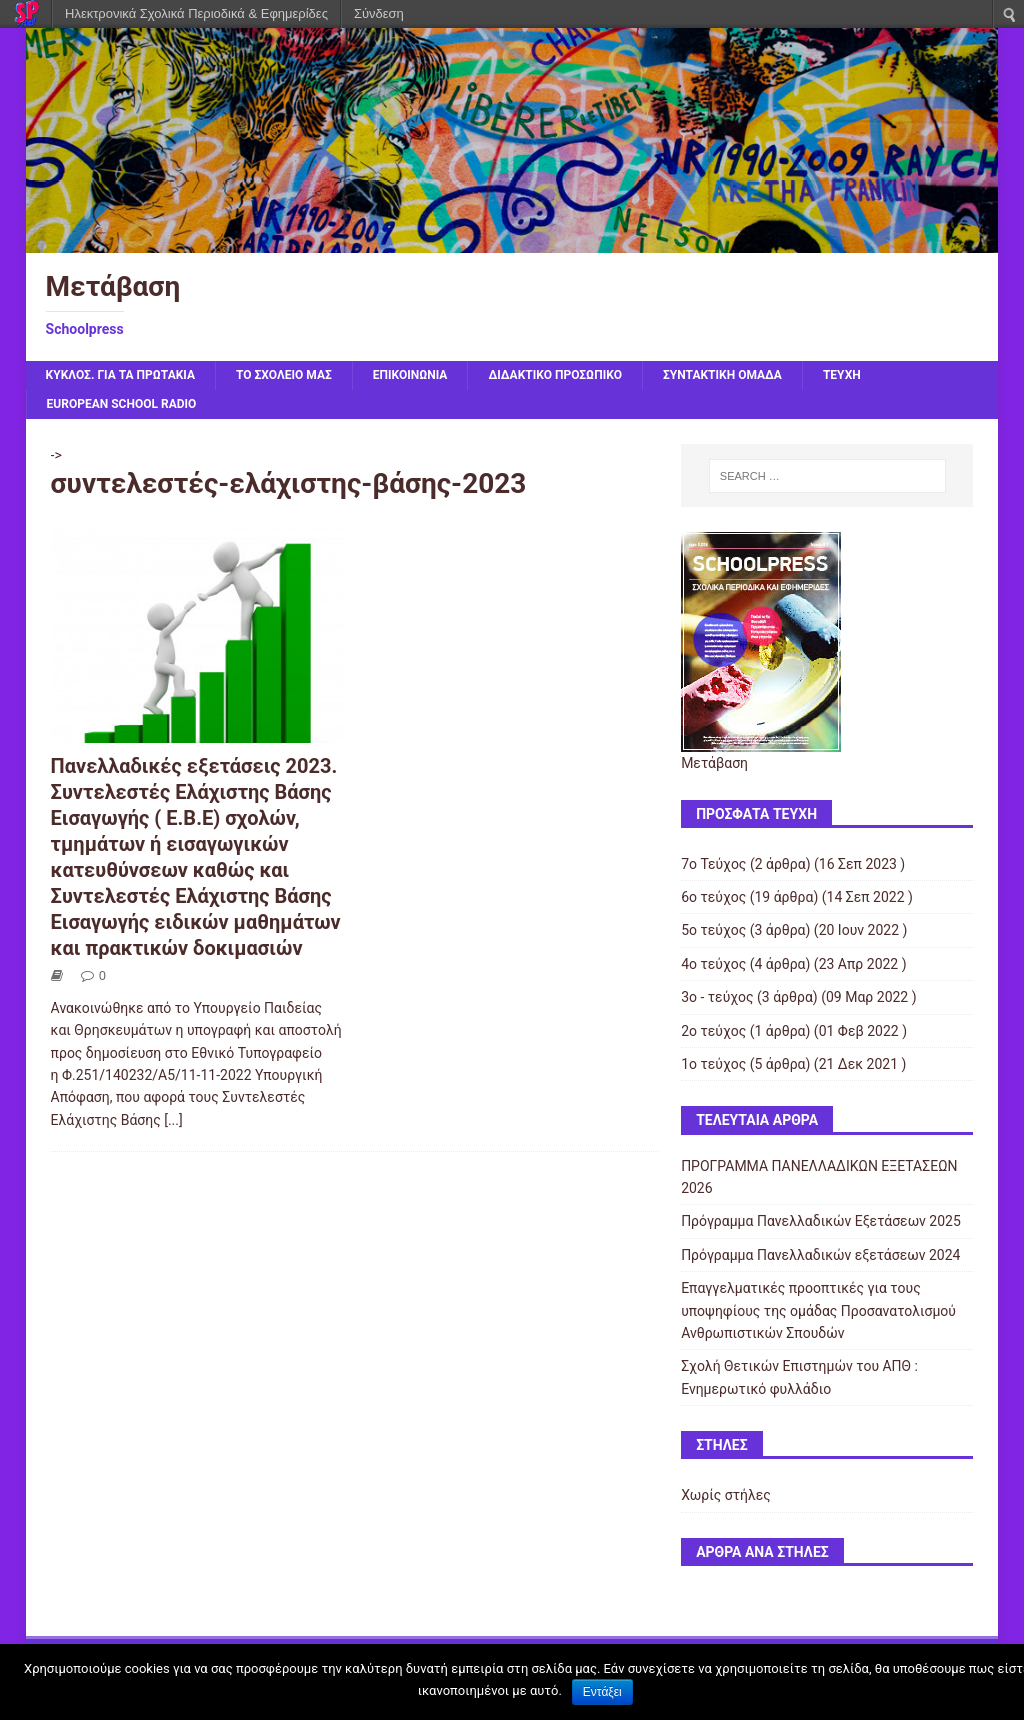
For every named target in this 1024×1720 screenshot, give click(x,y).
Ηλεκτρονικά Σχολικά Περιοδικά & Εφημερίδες (196, 13)
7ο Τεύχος (713, 864)
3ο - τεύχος (717, 997)
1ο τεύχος (713, 1064)
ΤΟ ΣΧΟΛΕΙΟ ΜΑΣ (284, 375)
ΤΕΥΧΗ (842, 375)
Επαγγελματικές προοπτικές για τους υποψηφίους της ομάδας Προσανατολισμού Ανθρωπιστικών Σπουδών (818, 1310)
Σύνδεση (379, 13)
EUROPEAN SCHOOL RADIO (122, 404)
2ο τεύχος (713, 1031)
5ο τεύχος (713, 930)
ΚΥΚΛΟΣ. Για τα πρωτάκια (120, 375)
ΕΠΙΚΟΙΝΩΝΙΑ (410, 375)
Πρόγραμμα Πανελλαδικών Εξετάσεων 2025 (821, 1221)
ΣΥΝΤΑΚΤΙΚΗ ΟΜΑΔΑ (722, 375)
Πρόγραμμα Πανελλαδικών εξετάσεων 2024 (820, 1255)
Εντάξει (602, 1692)
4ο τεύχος (713, 964)
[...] (173, 1120)
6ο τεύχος (713, 897)
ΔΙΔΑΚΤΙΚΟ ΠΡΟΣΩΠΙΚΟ (555, 375)
